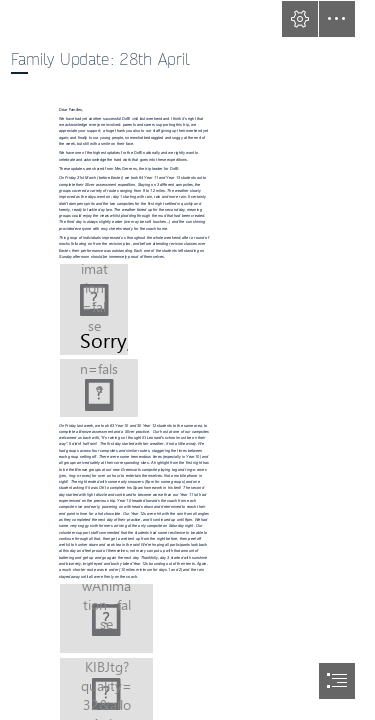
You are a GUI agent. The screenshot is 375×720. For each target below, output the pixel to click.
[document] (187, 360)
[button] (300, 19)
